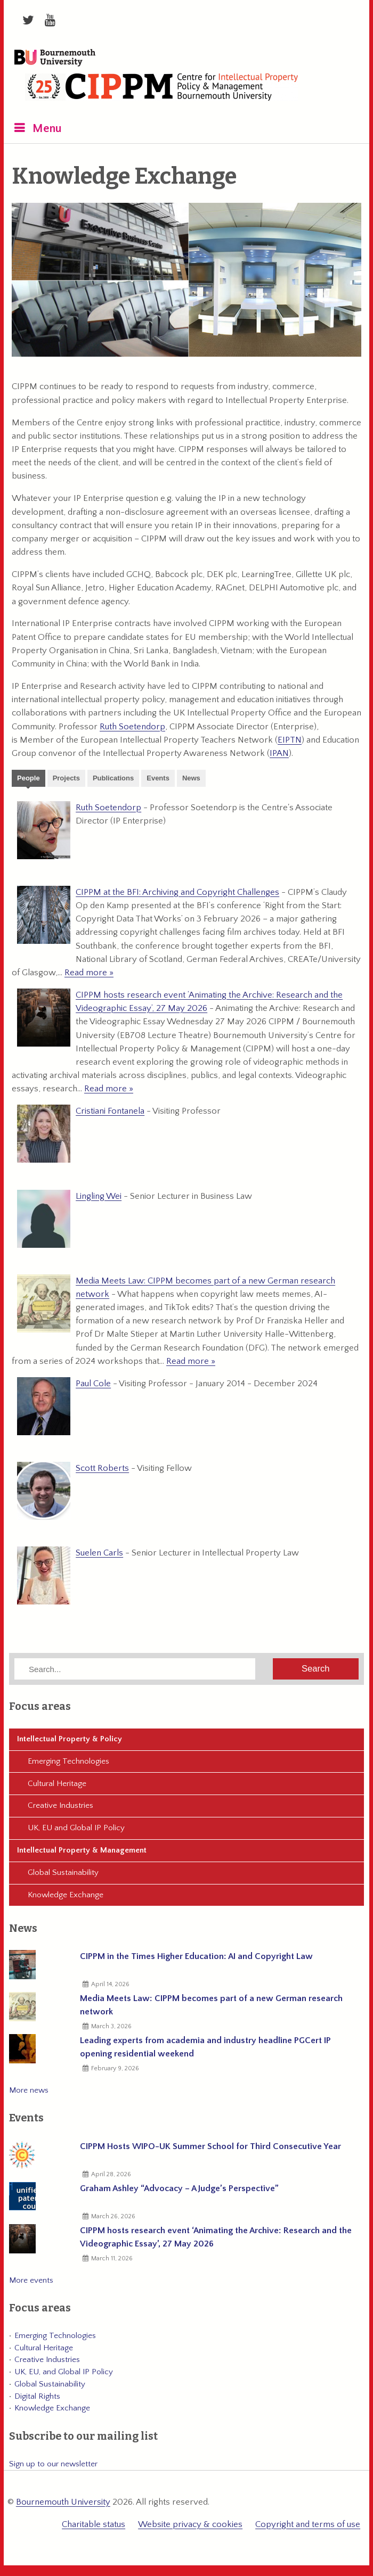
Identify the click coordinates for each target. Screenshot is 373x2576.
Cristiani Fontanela (110, 1111)
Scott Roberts (102, 1468)
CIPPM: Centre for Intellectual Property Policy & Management (161, 89)
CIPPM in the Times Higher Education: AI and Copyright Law (196, 1956)
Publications (113, 778)
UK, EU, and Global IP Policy (63, 2371)
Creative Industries (60, 1805)
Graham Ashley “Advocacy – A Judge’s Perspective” (179, 2188)
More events (31, 2280)
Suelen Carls (99, 1553)
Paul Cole (93, 1383)
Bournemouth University (54, 58)
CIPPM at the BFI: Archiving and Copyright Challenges (177, 892)
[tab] (28, 779)
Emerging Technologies (68, 1761)
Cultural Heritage (57, 1783)
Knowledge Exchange (65, 1894)
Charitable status (93, 2524)
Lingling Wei (98, 1196)
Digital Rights (37, 2396)
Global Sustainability (63, 1872)
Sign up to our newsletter (53, 2463)
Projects (66, 778)
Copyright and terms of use (307, 2524)
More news (28, 2090)
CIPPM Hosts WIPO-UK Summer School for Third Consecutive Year (210, 2146)
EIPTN (290, 740)
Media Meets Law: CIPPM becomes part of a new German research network (211, 2005)
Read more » (88, 972)
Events (158, 778)
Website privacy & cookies (190, 2524)
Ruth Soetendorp (132, 726)
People (28, 778)
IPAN (279, 753)
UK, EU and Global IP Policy (76, 1827)
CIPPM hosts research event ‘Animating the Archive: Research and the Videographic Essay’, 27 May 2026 (216, 2237)
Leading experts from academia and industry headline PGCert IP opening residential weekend (205, 2047)
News (191, 778)
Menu (47, 128)
